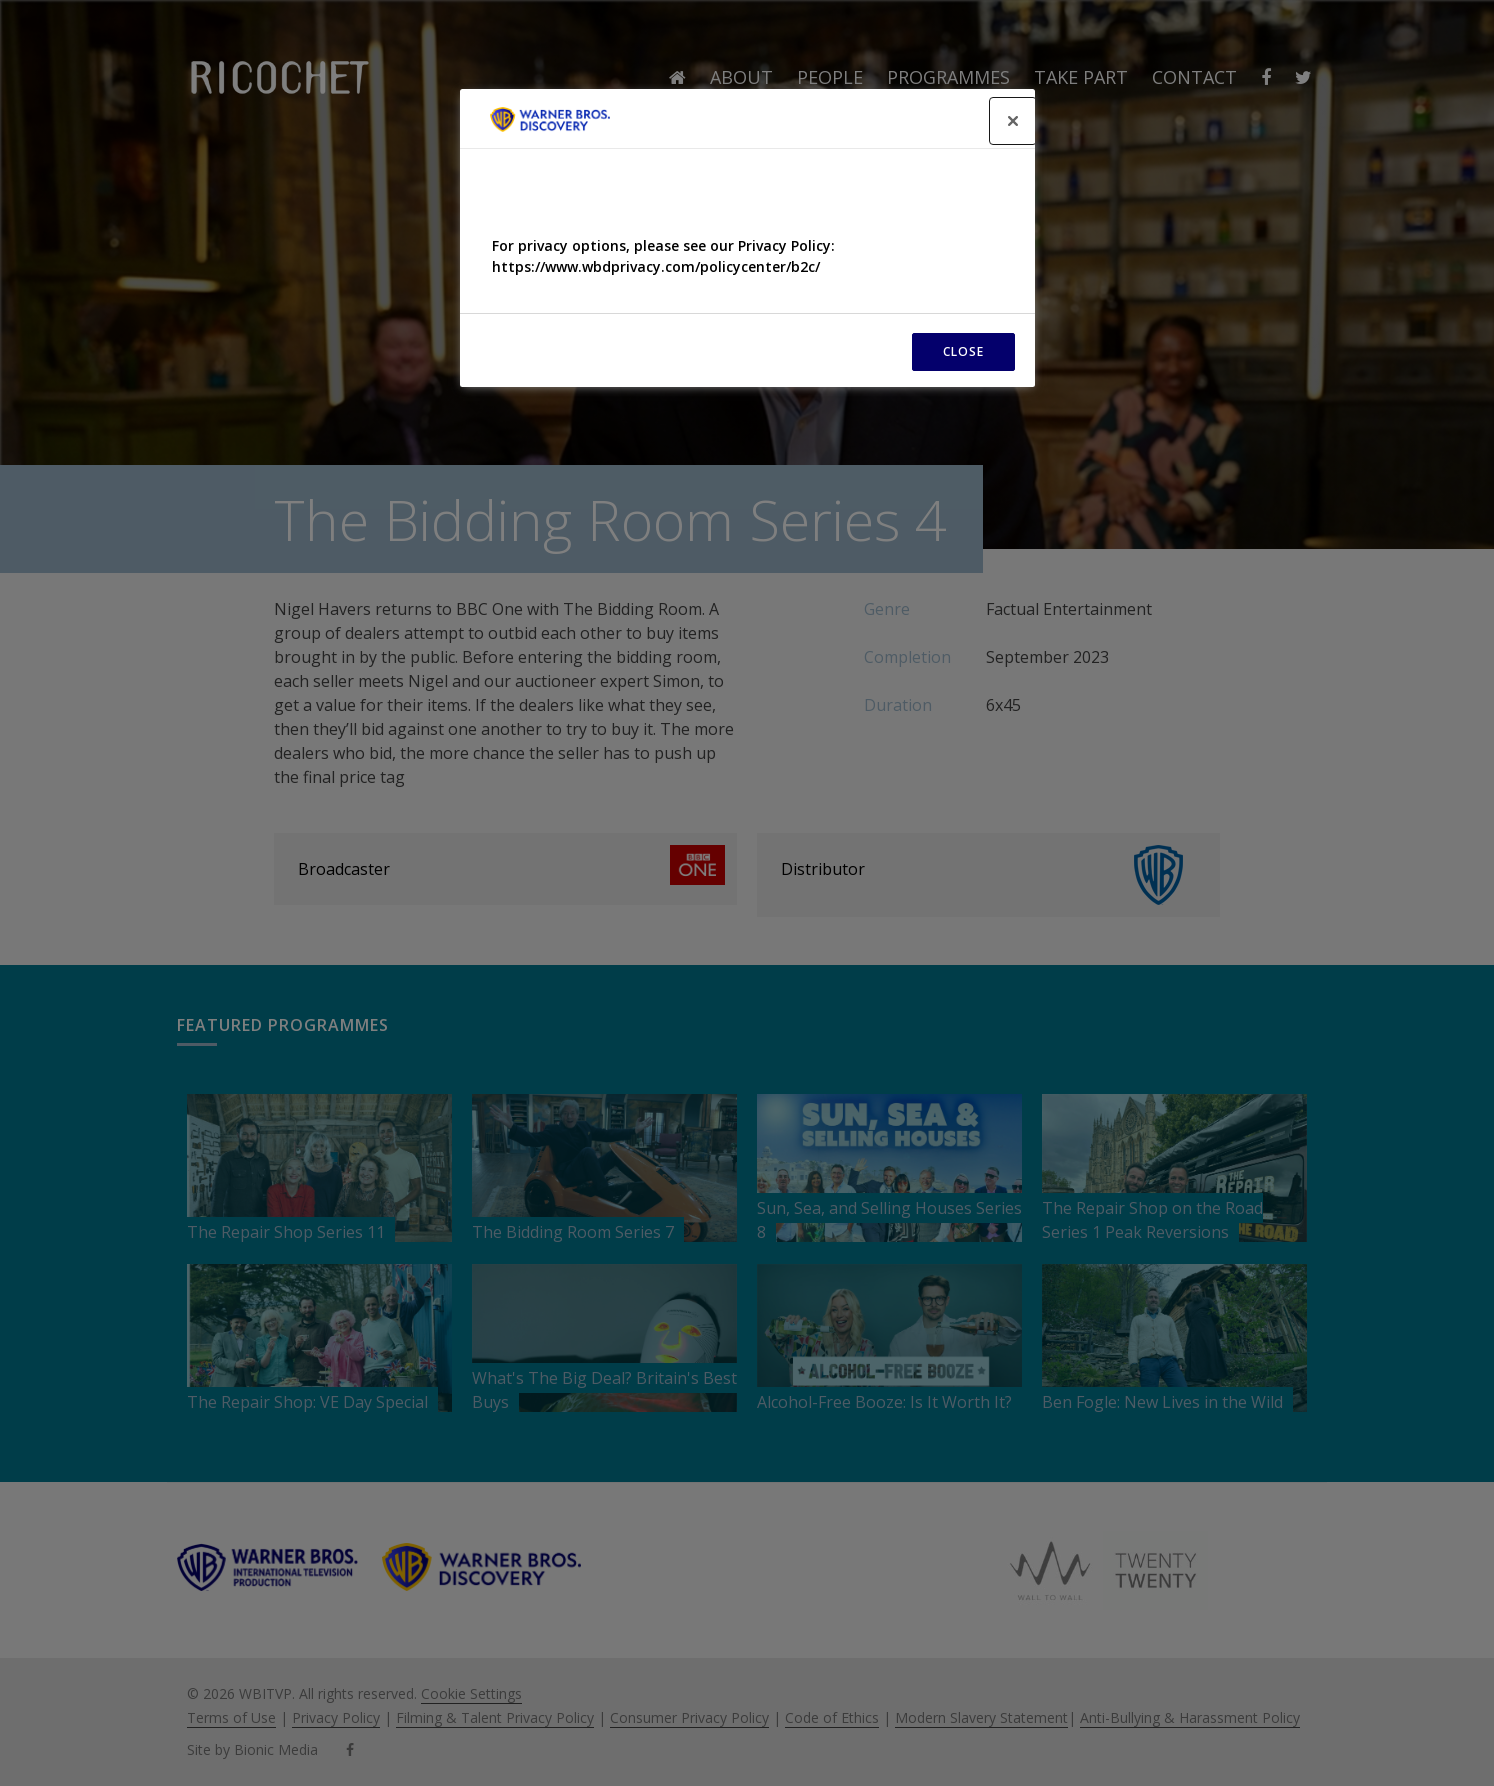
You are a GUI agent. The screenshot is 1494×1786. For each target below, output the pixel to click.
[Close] (1013, 121)
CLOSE (963, 351)
